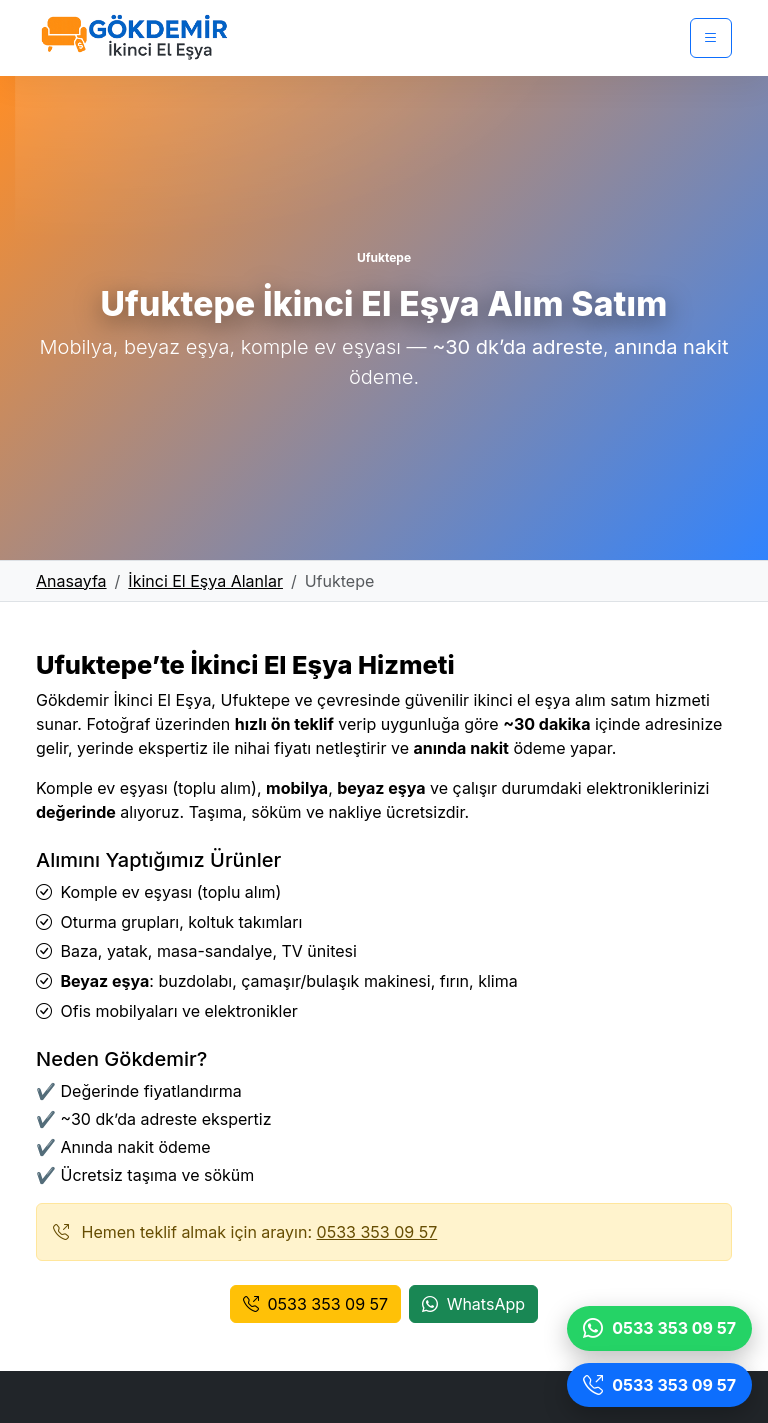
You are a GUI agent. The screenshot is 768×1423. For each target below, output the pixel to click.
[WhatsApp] (659, 1328)
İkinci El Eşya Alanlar (205, 581)
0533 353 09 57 (377, 1232)
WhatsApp (473, 1304)
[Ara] (659, 1385)
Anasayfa (71, 581)
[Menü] (711, 38)
